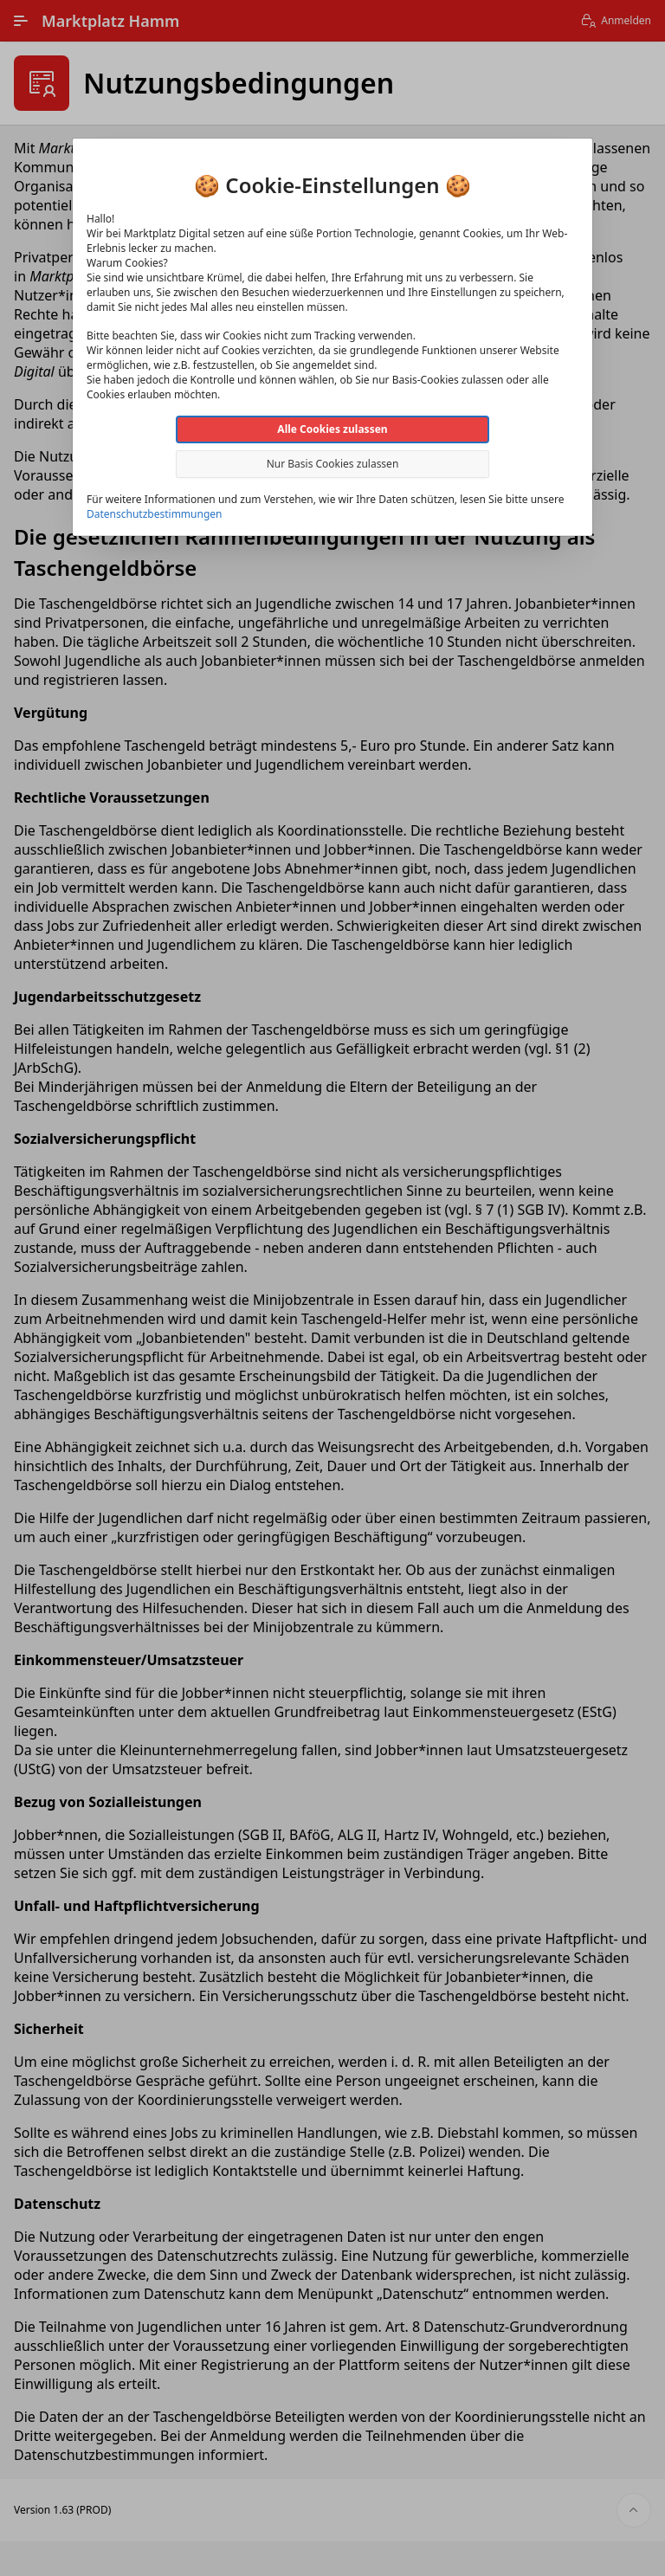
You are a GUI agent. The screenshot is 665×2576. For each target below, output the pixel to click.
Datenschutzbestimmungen (154, 514)
